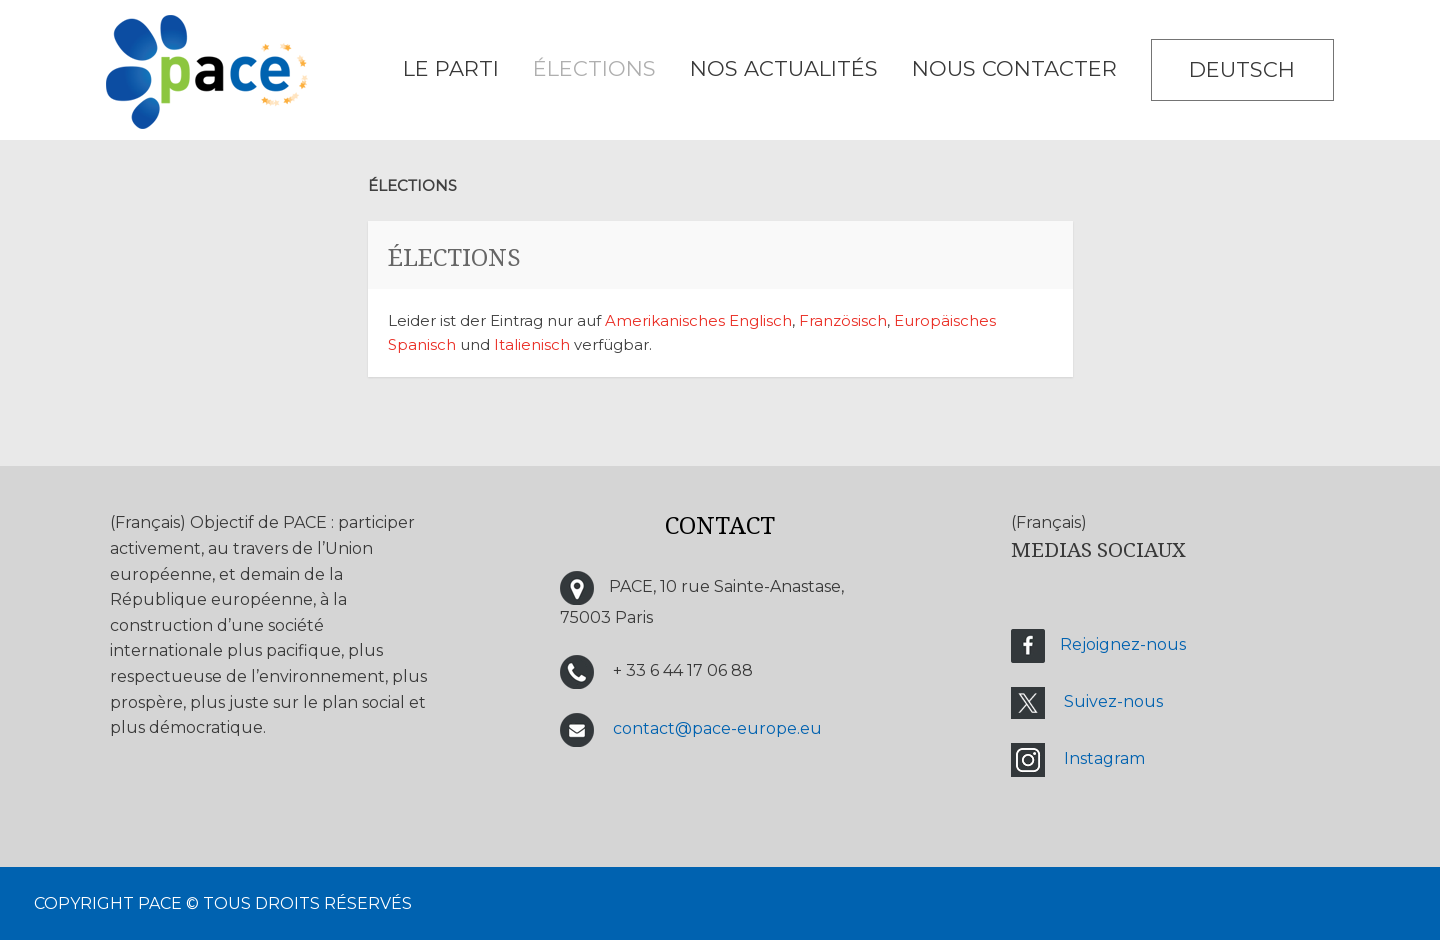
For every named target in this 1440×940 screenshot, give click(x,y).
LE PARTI (451, 68)
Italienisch (532, 344)
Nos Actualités (784, 68)
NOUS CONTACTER (1014, 68)
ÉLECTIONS (594, 68)
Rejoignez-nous (1123, 644)
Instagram (1104, 758)
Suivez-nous (1113, 701)
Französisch (843, 320)
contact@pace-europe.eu (717, 728)
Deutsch (1242, 69)
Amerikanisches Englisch (698, 320)
